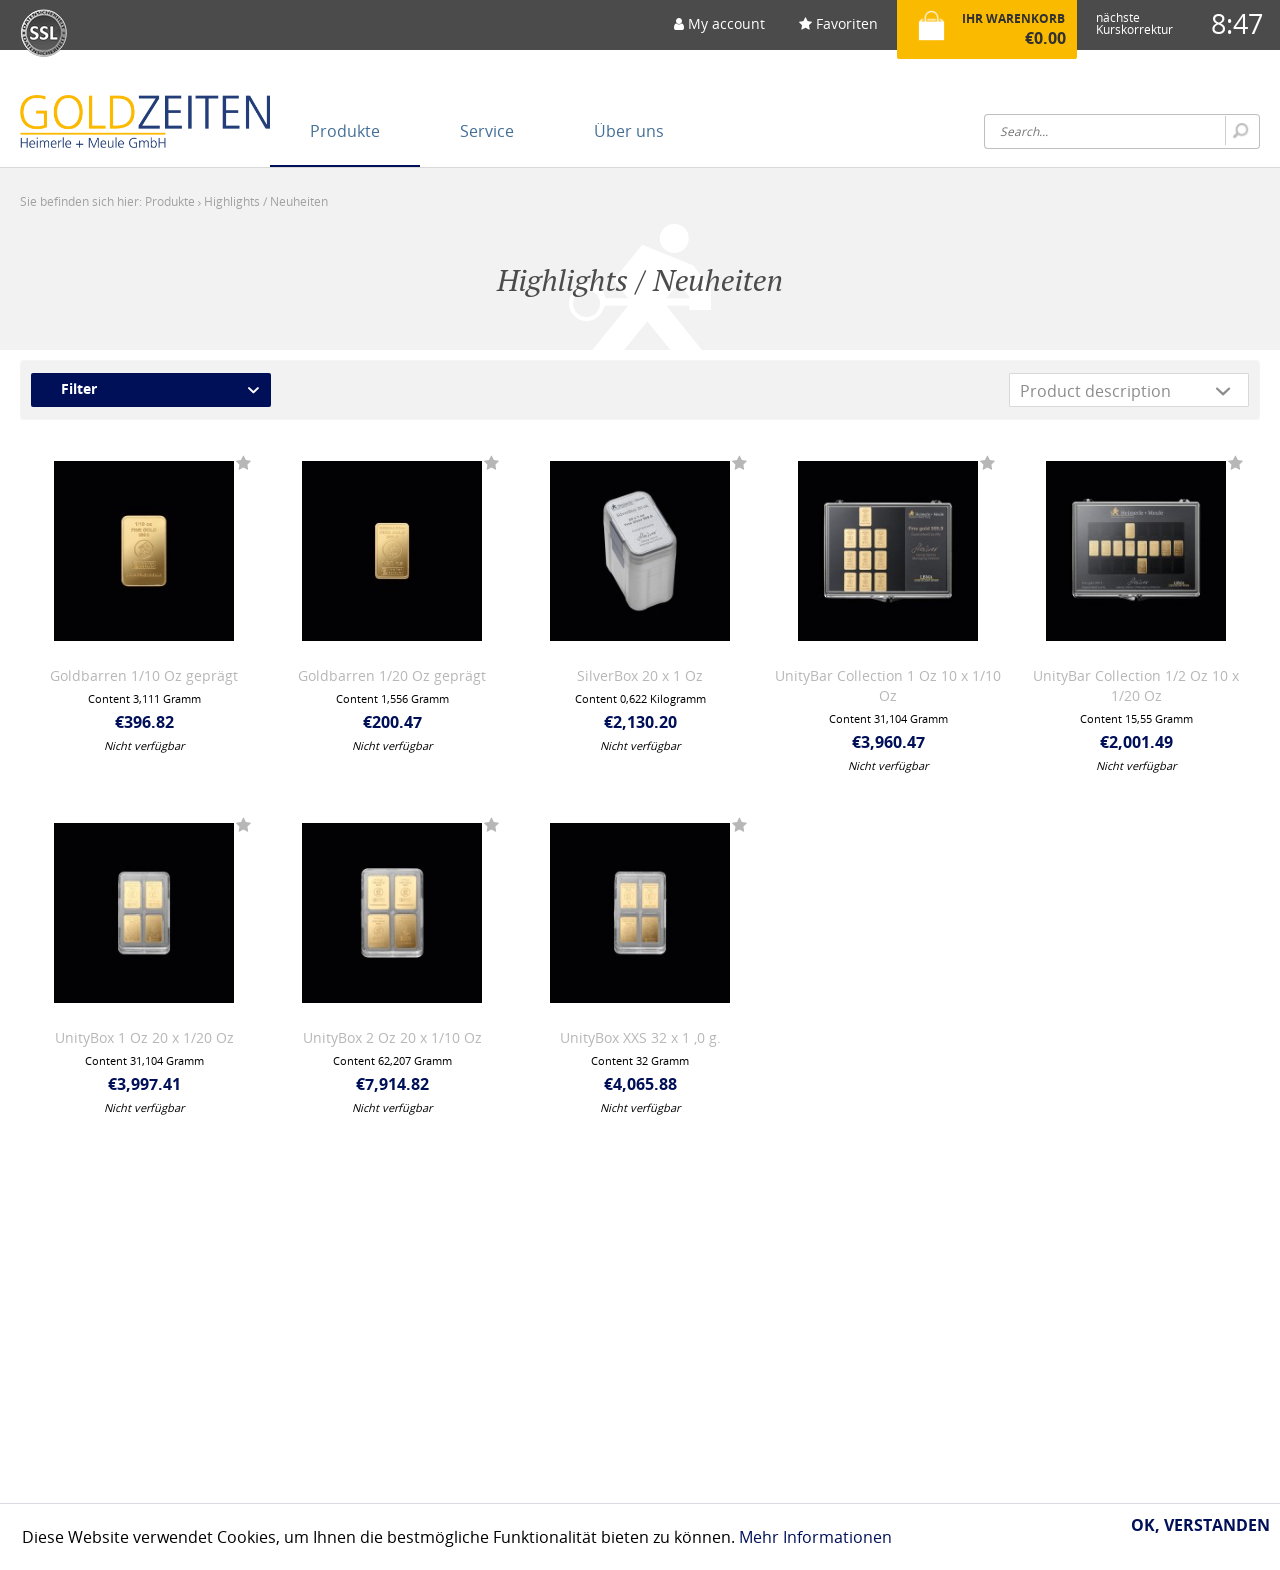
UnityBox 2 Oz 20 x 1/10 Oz (392, 1037)
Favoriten (838, 23)
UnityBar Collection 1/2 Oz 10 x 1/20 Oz (1136, 685)
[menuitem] (719, 30)
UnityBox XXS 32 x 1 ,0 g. (640, 1037)
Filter (79, 388)
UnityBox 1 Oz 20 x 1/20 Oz (144, 1037)
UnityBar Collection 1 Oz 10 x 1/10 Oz (888, 685)
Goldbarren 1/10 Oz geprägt (144, 675)
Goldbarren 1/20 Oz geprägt (392, 675)
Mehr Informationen (815, 1537)
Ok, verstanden (1200, 1525)
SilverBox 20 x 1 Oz (640, 675)
